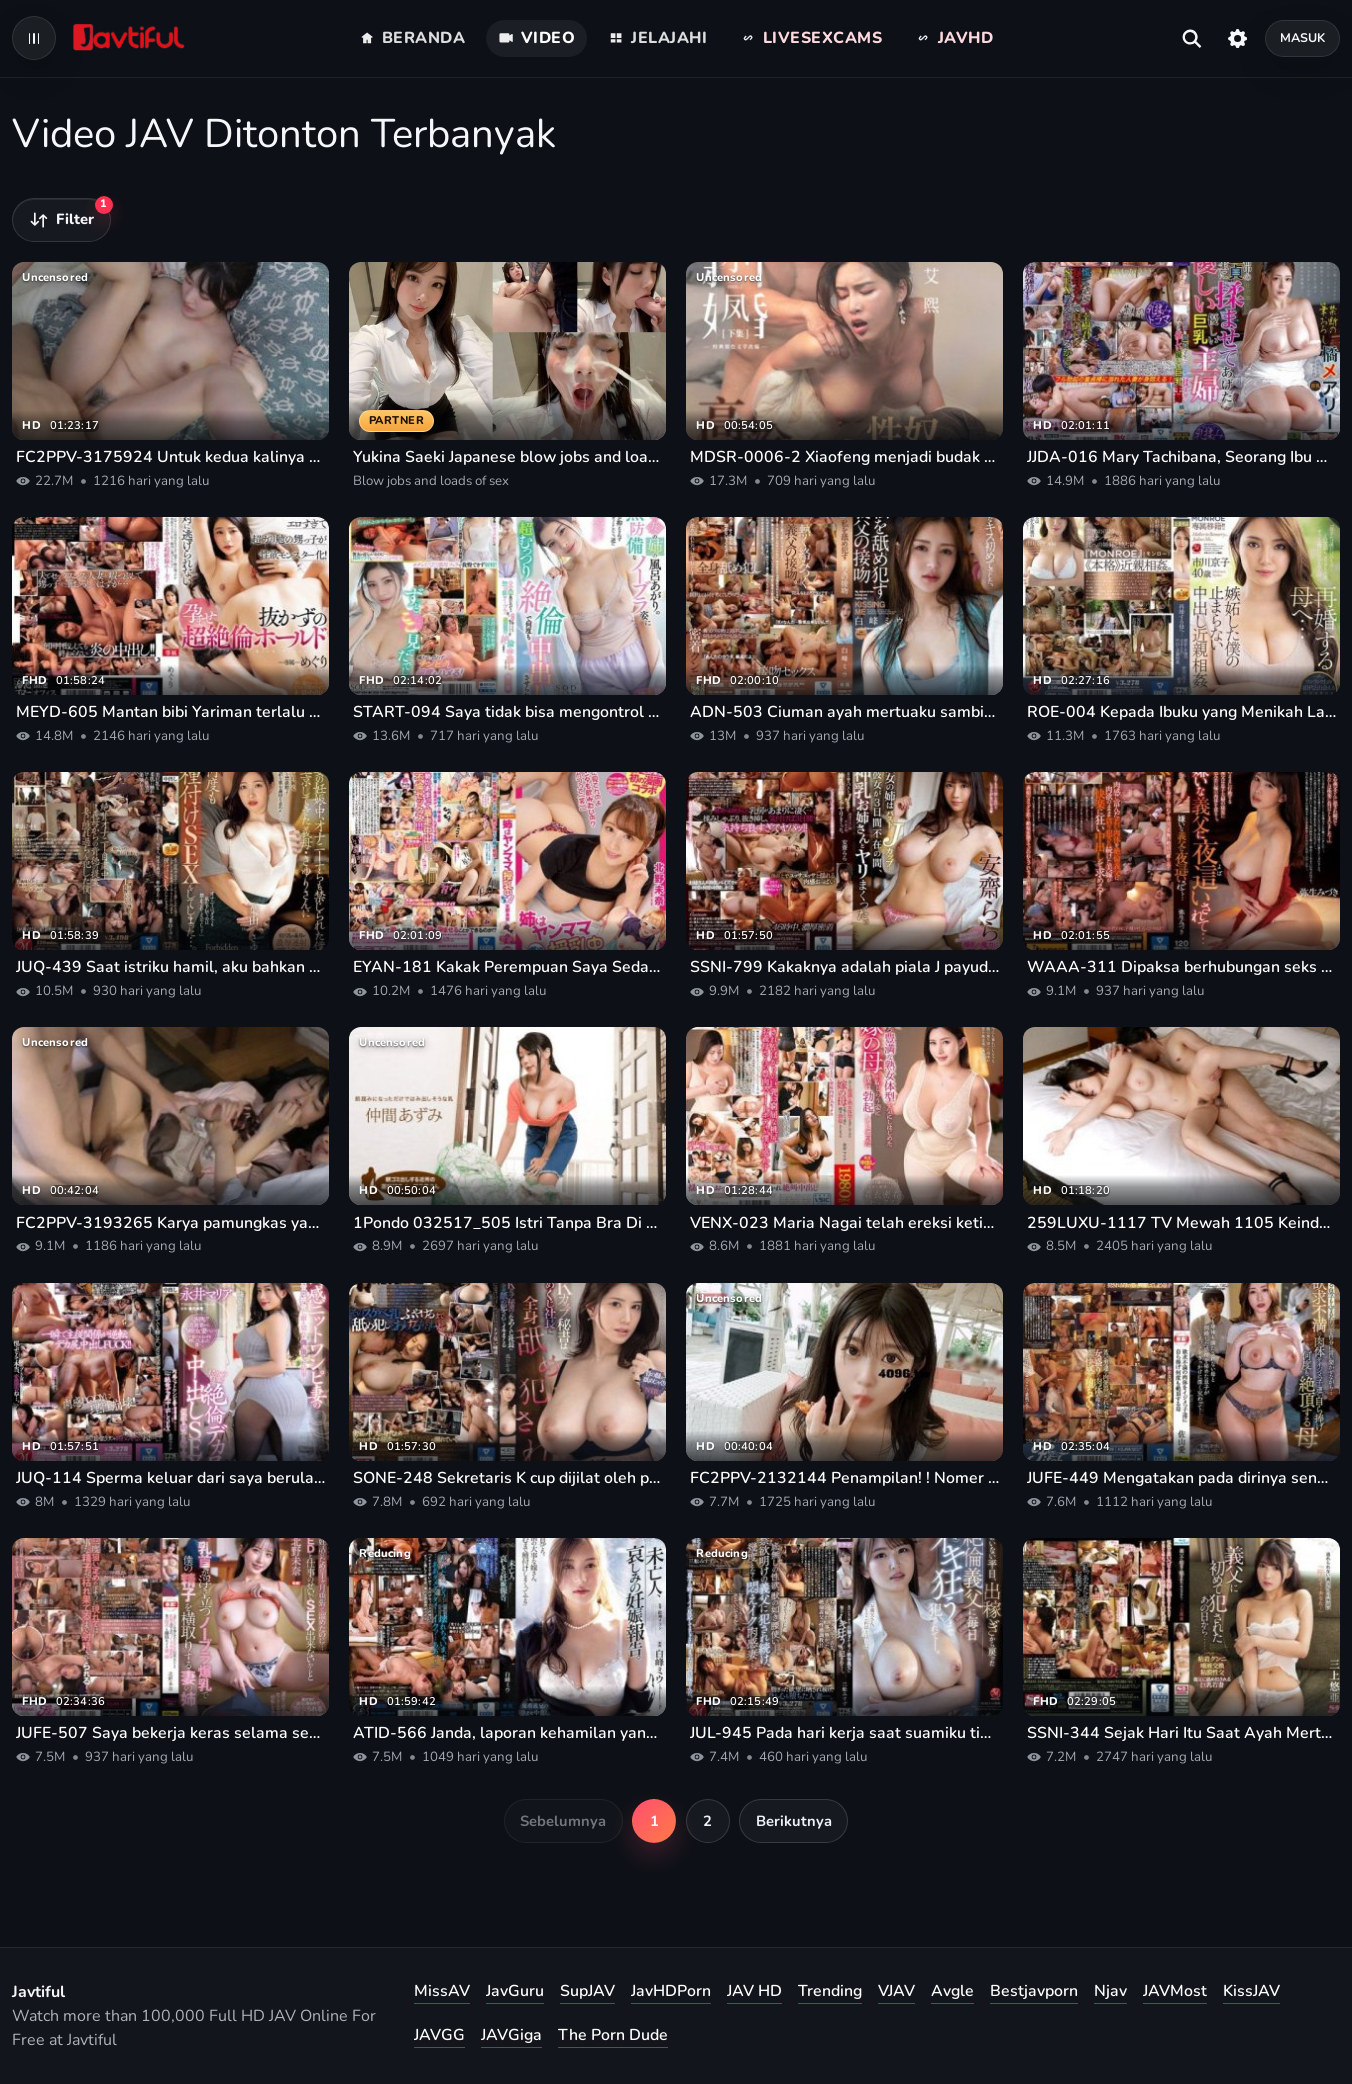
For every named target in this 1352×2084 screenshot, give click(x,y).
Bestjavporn (1034, 1991)
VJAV (896, 1991)
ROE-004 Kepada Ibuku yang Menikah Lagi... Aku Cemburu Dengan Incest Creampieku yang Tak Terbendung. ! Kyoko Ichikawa (1181, 712)
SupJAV (587, 1991)
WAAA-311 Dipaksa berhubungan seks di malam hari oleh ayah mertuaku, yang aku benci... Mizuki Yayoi (1181, 967)
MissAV (442, 1991)
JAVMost (1175, 1991)
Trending (830, 1991)
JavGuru (515, 1991)
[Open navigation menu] (34, 38)
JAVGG (439, 2035)
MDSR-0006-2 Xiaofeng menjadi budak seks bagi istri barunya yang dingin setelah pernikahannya (844, 457)
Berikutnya (794, 1821)
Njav (1110, 1991)
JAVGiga (511, 2035)
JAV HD (754, 1991)
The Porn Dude (613, 2035)
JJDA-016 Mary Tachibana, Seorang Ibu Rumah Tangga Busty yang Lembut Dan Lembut (1181, 457)
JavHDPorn (671, 1991)
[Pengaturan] (1237, 38)
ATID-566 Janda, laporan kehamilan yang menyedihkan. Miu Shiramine (507, 1733)
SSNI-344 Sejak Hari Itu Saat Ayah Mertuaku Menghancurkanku (1181, 1733)
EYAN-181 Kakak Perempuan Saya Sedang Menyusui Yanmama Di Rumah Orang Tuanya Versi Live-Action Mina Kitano (507, 967)
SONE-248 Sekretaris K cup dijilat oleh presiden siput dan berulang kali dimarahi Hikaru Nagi (507, 1478)
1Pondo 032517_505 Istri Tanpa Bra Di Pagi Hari (507, 1223)
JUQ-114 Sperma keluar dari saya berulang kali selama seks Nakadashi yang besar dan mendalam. (170, 1478)
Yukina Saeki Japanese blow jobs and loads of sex (507, 457)
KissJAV (1251, 1991)
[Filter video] (61, 220)
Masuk (1303, 37)
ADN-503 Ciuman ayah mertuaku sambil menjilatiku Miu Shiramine (844, 712)
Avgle (952, 1991)
